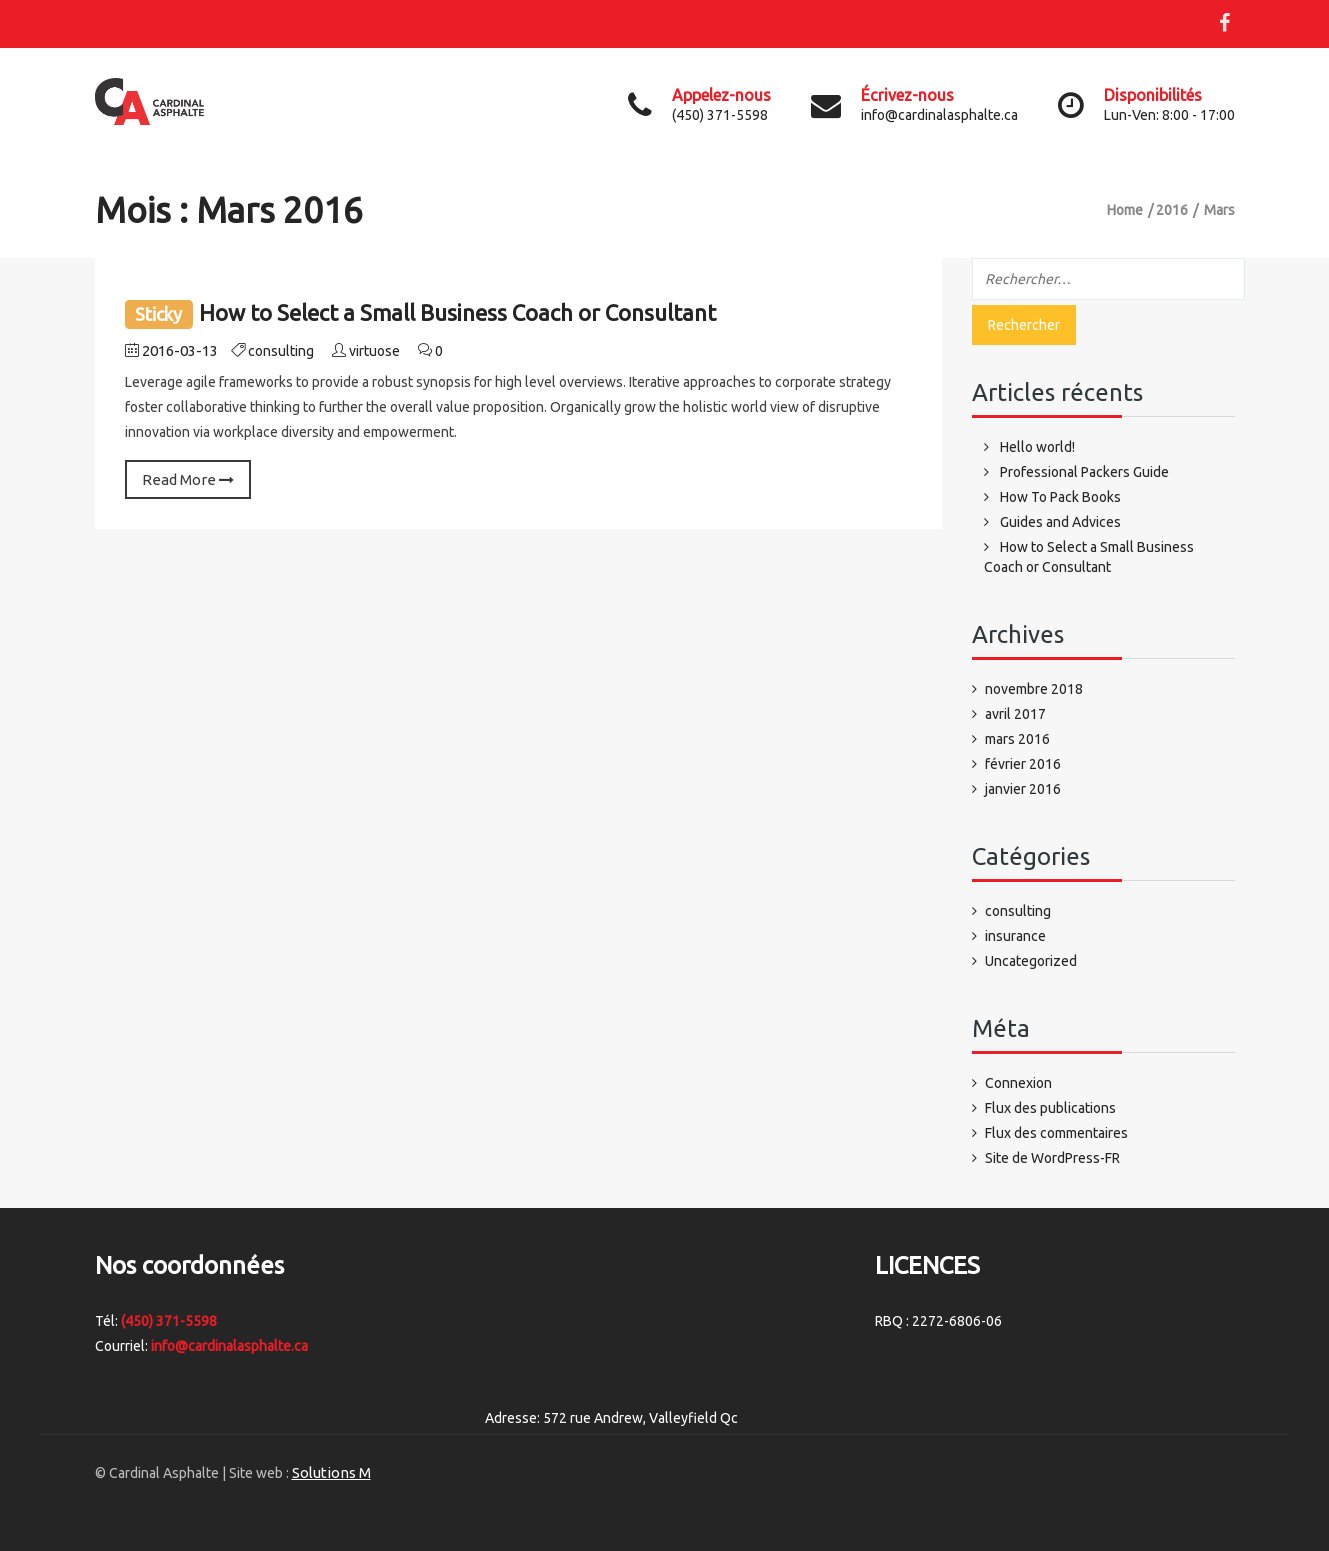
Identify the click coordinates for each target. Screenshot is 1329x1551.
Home (1125, 210)
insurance (1015, 936)
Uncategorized (1031, 961)
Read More (188, 479)
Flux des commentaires (1056, 1133)
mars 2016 (1017, 739)
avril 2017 (1015, 714)
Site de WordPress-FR (1052, 1158)
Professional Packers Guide (1084, 472)
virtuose (374, 351)
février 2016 (1023, 764)
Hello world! (1037, 447)
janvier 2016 (1023, 789)
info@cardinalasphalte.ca (229, 1346)
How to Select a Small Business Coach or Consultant (457, 312)
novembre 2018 (1034, 689)
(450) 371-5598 (169, 1321)
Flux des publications (1050, 1108)
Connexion (1018, 1083)
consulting (281, 351)
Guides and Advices (1060, 522)
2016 (1172, 210)
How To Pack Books (1060, 497)
